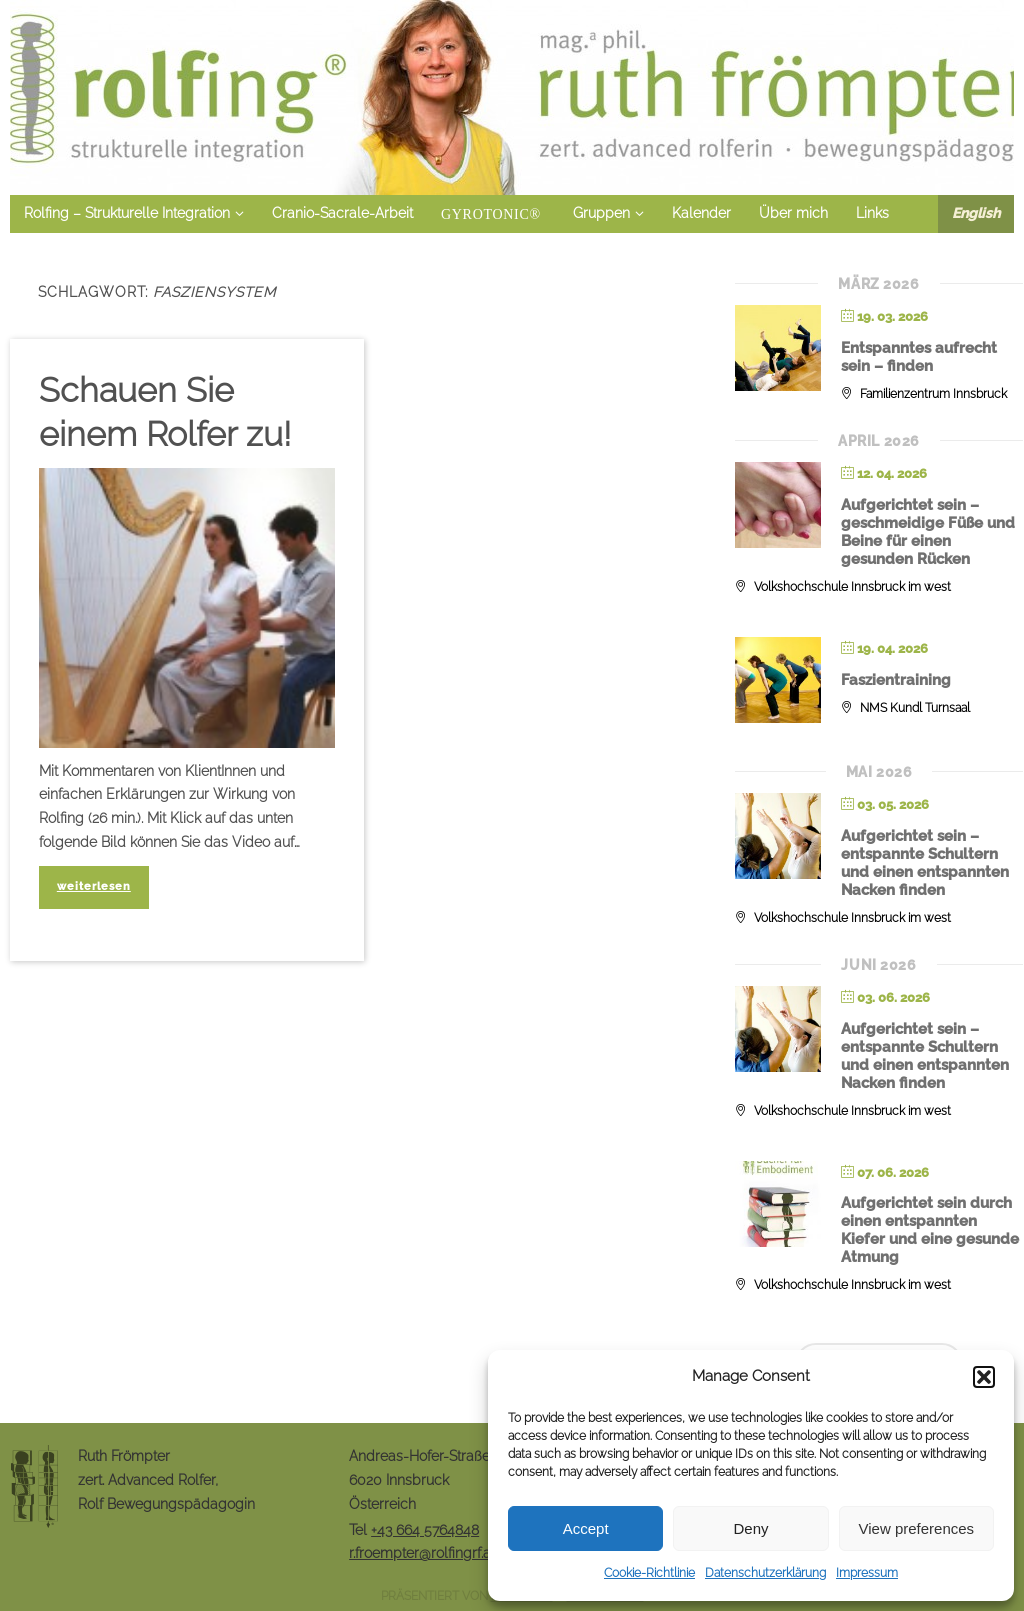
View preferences (917, 1528)
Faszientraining (896, 680)
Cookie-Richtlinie (649, 1573)
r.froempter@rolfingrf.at (422, 1553)
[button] (984, 1377)
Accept (586, 1528)
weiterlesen (94, 886)
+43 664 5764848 (425, 1530)
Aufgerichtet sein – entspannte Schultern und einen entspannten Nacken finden (925, 863)
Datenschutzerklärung (765, 1573)
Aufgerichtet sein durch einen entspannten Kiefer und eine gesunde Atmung (930, 1230)
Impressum (867, 1573)
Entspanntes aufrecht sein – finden (919, 357)
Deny (750, 1528)
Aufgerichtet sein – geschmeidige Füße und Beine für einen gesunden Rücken (928, 532)
